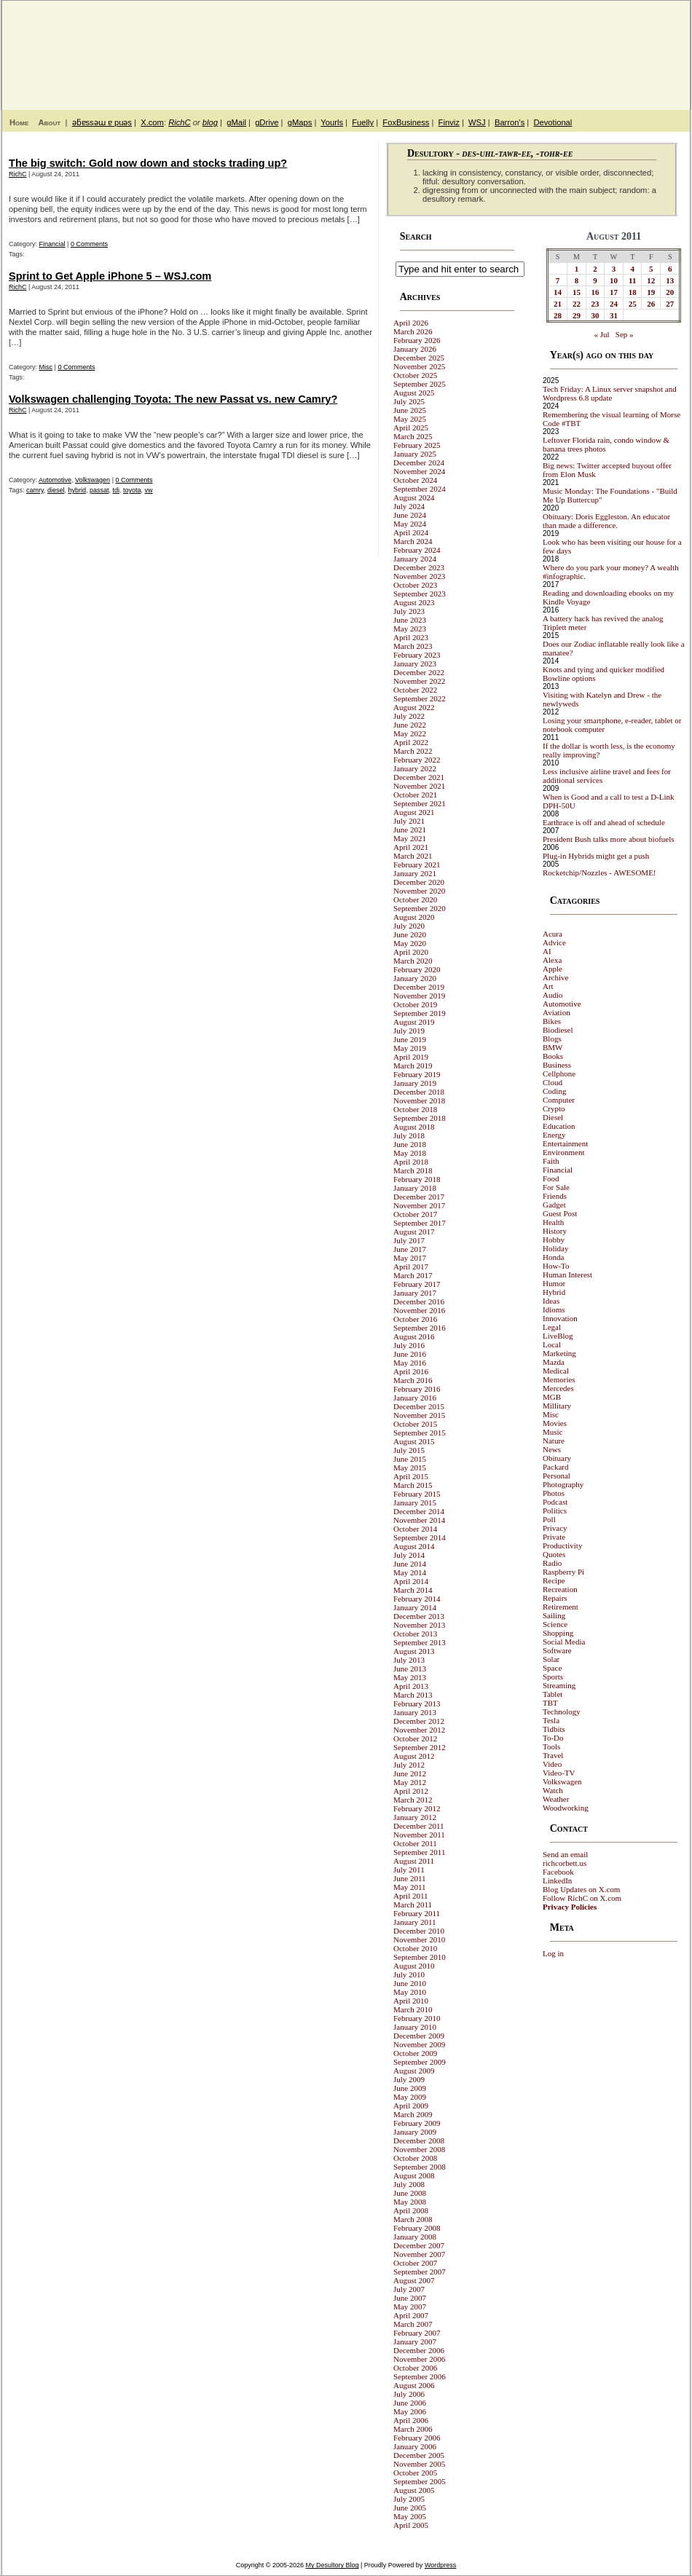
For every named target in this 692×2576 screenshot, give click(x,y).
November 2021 (419, 785)
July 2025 (409, 401)
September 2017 (419, 1222)
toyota (132, 490)
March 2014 (412, 1590)
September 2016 (419, 1327)
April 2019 (410, 1056)
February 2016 (416, 1388)
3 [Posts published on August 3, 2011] (614, 268)
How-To (556, 1265)
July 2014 (409, 1555)
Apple (552, 968)
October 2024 (415, 480)
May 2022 (409, 733)
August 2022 (414, 707)
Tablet (552, 1694)
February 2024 (416, 549)
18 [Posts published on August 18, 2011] (633, 292)
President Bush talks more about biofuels (609, 839)
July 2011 (409, 1869)
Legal (552, 1327)
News (552, 1449)
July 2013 (409, 1659)
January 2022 (414, 768)
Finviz (449, 122)
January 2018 (414, 1187)
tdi (115, 490)
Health (553, 1222)
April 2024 (410, 532)
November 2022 (419, 681)
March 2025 (412, 436)
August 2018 (414, 1126)
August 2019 (414, 1021)
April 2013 (410, 1686)
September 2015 (419, 1432)
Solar (551, 1659)
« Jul (601, 334)
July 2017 (409, 1240)
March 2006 (412, 2429)
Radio (552, 1563)
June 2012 (409, 1773)
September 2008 (419, 2166)
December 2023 (418, 567)
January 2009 (414, 2131)
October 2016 (415, 1319)
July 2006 (409, 2394)
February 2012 (416, 1808)
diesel (56, 490)
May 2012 (409, 1782)
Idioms (554, 1309)
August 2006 (414, 2385)
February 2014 (416, 1598)
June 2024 (409, 515)
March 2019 (412, 1065)
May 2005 (409, 2516)
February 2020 (416, 969)
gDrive (266, 122)
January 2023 (414, 663)
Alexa (552, 960)
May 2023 (409, 628)
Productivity (562, 1545)
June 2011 (409, 1878)
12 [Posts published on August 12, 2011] (651, 280)
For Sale (556, 1187)
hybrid (77, 490)
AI (547, 951)
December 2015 (418, 1406)
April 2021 (410, 847)
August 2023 (414, 602)
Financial (52, 244)
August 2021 (414, 812)
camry (35, 490)
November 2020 (419, 890)
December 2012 (418, 1721)
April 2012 (410, 1791)
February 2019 (416, 1074)
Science (555, 1624)
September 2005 (419, 2481)
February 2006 (416, 2437)
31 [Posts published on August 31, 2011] (614, 315)
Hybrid (554, 1292)
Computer (559, 1099)
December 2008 (418, 2140)
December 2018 (418, 1091)
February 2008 (416, 2228)
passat (99, 490)
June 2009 (409, 2088)
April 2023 (410, 637)
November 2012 (419, 1729)
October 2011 (415, 1843)
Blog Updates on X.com (581, 1889)
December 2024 (418, 462)
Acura (552, 933)
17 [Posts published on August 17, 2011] (614, 292)
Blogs (552, 1038)
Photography (563, 1484)
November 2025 (419, 366)
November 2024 (419, 471)
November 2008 (419, 2149)
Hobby (554, 1239)
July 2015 (409, 1450)
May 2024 (409, 523)
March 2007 (412, 2324)
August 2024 (414, 497)
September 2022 (419, 698)
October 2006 (415, 2367)
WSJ (477, 122)
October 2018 (415, 1109)
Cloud (552, 1082)
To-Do (553, 1737)
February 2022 (416, 759)
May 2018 (409, 1153)
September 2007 (419, 2271)
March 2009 (412, 2114)
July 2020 (409, 925)
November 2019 (419, 995)
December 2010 (418, 1930)
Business (557, 1064)
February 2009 (416, 2123)
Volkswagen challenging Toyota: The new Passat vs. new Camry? (173, 399)
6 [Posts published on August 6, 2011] (670, 268)
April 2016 (410, 1371)
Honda (553, 1257)
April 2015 (410, 1476)
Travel (553, 1755)
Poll (549, 1519)
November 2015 (419, 1415)
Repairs (555, 1598)
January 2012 (414, 1817)
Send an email (565, 1854)
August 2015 (414, 1441)
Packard (555, 1466)
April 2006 (410, 2420)
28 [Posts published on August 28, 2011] (558, 315)
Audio (553, 994)
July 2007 (409, 2289)
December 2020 (418, 882)
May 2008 (409, 2201)
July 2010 (409, 1974)
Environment (563, 1152)
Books (553, 1056)
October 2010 (415, 1948)
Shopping (558, 1632)
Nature (554, 1440)
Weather (556, 1799)
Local (552, 1344)
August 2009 (414, 2070)
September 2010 (419, 1957)
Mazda (554, 1362)
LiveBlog (558, 1335)
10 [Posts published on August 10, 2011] (614, 280)
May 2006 (409, 2411)
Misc (46, 367)
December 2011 (418, 1825)
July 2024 (409, 506)
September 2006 (419, 2376)
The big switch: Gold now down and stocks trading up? (148, 163)
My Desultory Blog (549, 47)
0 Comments (89, 244)
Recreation (560, 1589)
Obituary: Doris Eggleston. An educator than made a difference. (606, 520)
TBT (550, 1702)
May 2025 (409, 418)
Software (557, 1650)
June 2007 (409, 2297)
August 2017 (414, 1231)
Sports (553, 1676)
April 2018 (410, 1161)
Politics (555, 1510)
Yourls (332, 122)
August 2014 (414, 1546)
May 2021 (409, 838)
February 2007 (416, 2332)
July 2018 (409, 1135)
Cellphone (559, 1073)
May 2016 (409, 1362)
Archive (555, 977)
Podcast (555, 1501)
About (49, 122)
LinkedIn (557, 1880)
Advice (554, 942)
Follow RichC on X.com (582, 1898)
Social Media (564, 1641)
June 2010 (409, 1983)
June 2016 (409, 1354)
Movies (555, 1423)
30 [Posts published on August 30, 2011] (595, 315)
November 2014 (419, 1520)
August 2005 (414, 2490)
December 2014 (418, 1511)
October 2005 (415, 2472)
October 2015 (415, 1423)
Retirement (560, 1606)
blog (210, 122)
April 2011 (410, 1895)
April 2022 (410, 742)
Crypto (554, 1108)
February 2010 (416, 2018)
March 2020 (412, 960)
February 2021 (416, 864)
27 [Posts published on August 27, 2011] (670, 303)
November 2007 (419, 2254)
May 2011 (409, 1887)
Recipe (554, 1580)
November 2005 (419, 2463)
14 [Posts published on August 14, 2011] (558, 292)
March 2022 (412, 751)
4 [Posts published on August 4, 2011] (632, 268)
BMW (553, 1047)
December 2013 (418, 1616)
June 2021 (409, 829)
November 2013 (419, 1624)
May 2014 (409, 1572)
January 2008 (414, 2236)
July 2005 (409, 2498)
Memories (559, 1379)
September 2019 (419, 1013)
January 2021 (414, 873)
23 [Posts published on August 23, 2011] (595, 303)
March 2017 (412, 1275)
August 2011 (413, 1860)
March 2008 (412, 2219)
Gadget (554, 1204)
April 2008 (410, 2210)
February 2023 (416, 654)
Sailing (554, 1615)
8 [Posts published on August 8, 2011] (577, 280)
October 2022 (415, 689)
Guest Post (560, 1213)
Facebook (558, 1871)
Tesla (551, 1720)
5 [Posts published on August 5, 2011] (651, 268)
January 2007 (414, 2341)
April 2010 (410, 2000)
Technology (562, 1711)
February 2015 (416, 1493)
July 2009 (409, 2079)
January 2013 (414, 1712)
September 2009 (419, 2061)
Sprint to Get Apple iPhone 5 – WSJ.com (110, 276)
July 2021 (409, 820)
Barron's (509, 122)
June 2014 (409, 1563)
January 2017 (414, 1292)
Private (554, 1536)
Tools (551, 1746)
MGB (552, 1397)
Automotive (55, 480)
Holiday (555, 1248)
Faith (551, 1161)
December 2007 (418, 2245)
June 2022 (409, 724)
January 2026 (414, 348)
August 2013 (414, 1651)
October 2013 (415, 1633)
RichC (179, 122)
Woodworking (566, 1807)
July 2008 (409, 2184)
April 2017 (410, 1266)
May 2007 (409, 2306)
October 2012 (415, 1738)
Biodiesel (558, 1029)
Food (551, 1178)
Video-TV (559, 1772)
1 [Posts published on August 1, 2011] (577, 268)
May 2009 (409, 2096)
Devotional (552, 122)
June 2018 (409, 1144)
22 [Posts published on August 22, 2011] (577, 303)
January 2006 (414, 2446)
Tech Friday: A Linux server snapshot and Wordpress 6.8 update (610, 393)
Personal (556, 1475)
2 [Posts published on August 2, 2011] (595, 268)
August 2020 (414, 917)
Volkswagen (92, 480)
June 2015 (409, 1458)
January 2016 (414, 1397)
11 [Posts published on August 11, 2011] (632, 280)
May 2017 (409, 1257)
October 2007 (415, 2262)
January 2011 (414, 1922)
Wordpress (440, 2565)
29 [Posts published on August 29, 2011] (577, 315)
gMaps (300, 122)
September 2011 (419, 1852)
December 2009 (418, 2035)
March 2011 (412, 1904)
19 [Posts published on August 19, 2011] (651, 292)
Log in (553, 1953)
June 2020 (409, 934)
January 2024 (414, 558)
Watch (553, 1790)
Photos (554, 1493)
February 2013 (416, 1703)
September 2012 (419, 1747)
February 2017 (416, 1284)
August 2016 (414, 1336)
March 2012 (412, 1799)
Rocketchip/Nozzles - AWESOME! (599, 872)
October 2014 (415, 1528)
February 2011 (416, 1913)
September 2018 (419, 1118)
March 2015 (412, 1485)
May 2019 (409, 1048)
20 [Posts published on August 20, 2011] (670, 292)
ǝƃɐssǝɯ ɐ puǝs (102, 122)
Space (552, 1667)
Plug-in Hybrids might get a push (596, 855)
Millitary (557, 1405)
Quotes (554, 1554)
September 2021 (419, 803)
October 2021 (415, 794)
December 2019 (418, 986)
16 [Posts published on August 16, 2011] (595, 292)
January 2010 (414, 2026)
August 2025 (414, 392)
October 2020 (415, 899)
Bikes (552, 1021)
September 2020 (419, 908)
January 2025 (414, 453)
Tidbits (554, 1729)
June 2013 (409, 1668)
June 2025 (409, 410)
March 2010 (412, 2009)
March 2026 (412, 331)
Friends (555, 1196)
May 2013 (409, 1677)
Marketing (559, 1353)
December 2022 (418, 672)
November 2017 (419, 1205)
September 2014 (419, 1537)
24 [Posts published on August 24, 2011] (614, 303)
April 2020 (410, 952)
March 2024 (412, 541)
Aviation (556, 1012)
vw (149, 490)
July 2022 (409, 716)
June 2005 (409, 2507)
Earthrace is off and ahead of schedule (604, 822)
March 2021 (412, 855)
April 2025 (410, 427)
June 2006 (409, 2402)
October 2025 (415, 375)
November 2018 (419, 1100)
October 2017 (415, 1214)
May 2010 (409, 1992)
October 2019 (415, 1004)
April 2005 (410, 2525)
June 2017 (409, 1249)
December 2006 (418, 2350)
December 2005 (418, 2455)
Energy (554, 1134)
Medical (556, 1370)
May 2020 (409, 943)
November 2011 (419, 1834)
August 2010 (414, 1965)
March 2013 (412, 1694)
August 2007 (414, 2280)
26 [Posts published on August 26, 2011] (651, 303)
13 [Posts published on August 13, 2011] (670, 280)
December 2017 (418, 1196)
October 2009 (415, 2053)
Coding (554, 1091)
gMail (236, 122)
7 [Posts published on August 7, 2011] (558, 280)
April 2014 (410, 1581)
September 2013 (419, 1642)
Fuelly (363, 122)
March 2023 (412, 646)
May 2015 (409, 1467)
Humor (554, 1283)
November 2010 (419, 1939)
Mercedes (558, 1388)
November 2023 (419, 576)
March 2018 (412, 1170)
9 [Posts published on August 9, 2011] (595, 280)
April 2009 (410, 2105)
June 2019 (409, 1039)
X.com (152, 122)
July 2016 (409, 1345)
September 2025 (419, 383)
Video (552, 1764)
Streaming (559, 1685)
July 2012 (409, 1764)
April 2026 (410, 322)
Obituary (557, 1458)
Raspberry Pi (563, 1571)
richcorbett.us (564, 1863)
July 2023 (409, 611)
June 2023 (409, 619)
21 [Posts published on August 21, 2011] (558, 303)
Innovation (560, 1318)
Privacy (555, 1528)
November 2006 (419, 2359)
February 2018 (416, 1179)
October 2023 (415, 584)
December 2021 (418, 777)
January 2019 (414, 1083)
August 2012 (414, 1756)
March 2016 (412, 1380)
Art (548, 986)
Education (559, 1126)
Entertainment (565, 1143)
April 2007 (410, 2315)
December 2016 (418, 1301)
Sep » (625, 334)
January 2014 (414, 1607)
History (555, 1230)
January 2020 (414, 978)
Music (553, 1431)
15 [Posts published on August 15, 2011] (577, 292)
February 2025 (416, 445)
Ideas (551, 1300)
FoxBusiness (405, 122)
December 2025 (418, 357)
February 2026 (416, 340)
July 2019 (409, 1030)
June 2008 (409, 2193)
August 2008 (414, 2175)
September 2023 (419, 593)
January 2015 (414, 1502)
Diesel (553, 1117)
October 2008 (415, 2158)
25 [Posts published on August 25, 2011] (633, 303)
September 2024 (419, 488)
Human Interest (567, 1274)
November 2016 (419, 1310)
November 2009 (419, 2044)
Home (18, 122)
